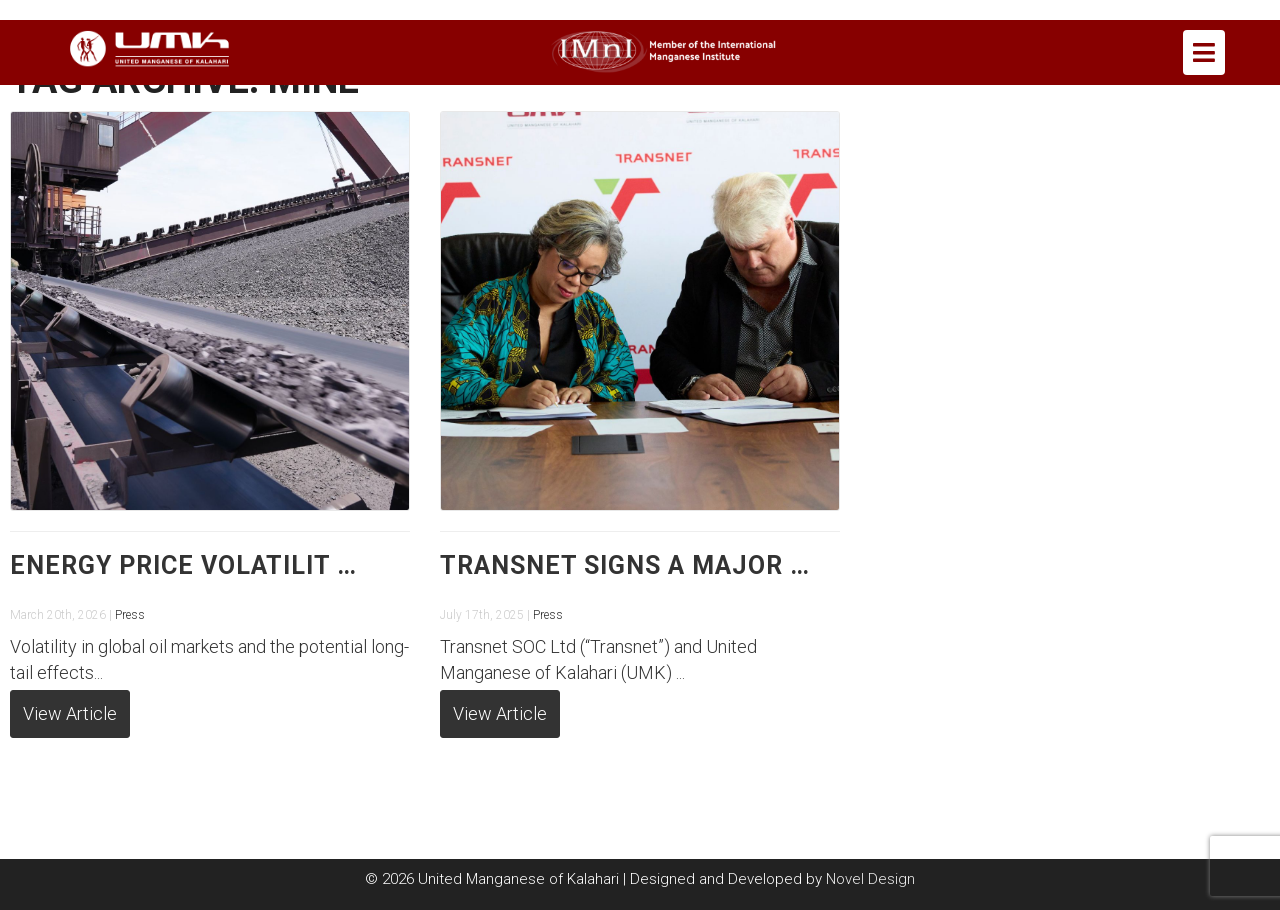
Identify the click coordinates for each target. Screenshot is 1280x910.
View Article (70, 713)
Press (130, 615)
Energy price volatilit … (183, 565)
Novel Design (870, 879)
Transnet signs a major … (625, 565)
